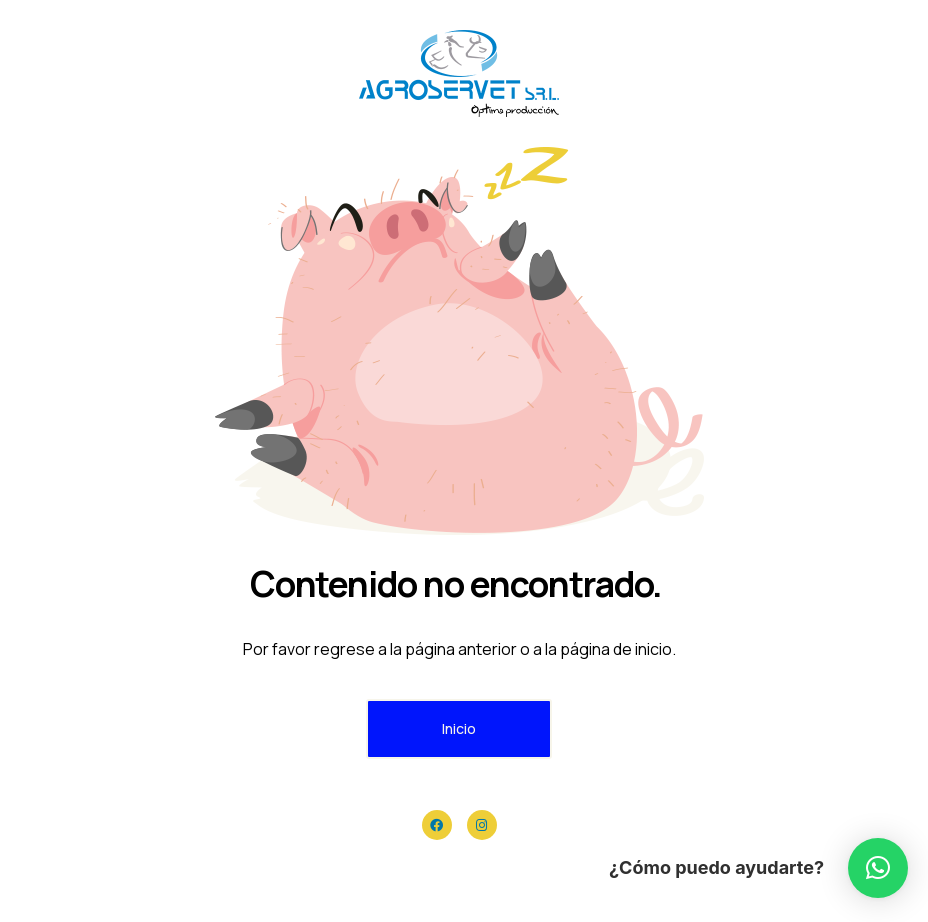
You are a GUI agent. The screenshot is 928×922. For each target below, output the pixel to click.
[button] (878, 868)
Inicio (459, 728)
